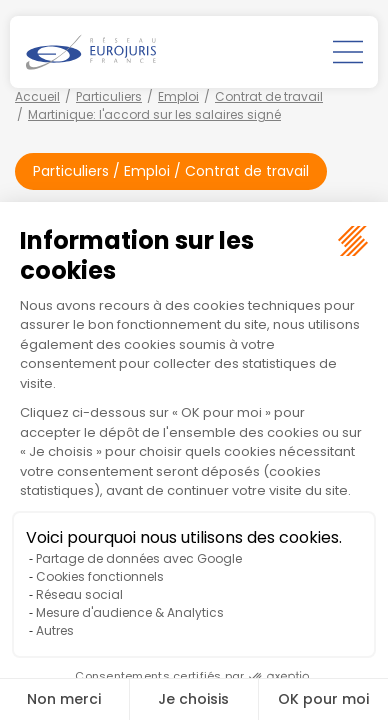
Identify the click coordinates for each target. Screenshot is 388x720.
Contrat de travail (269, 96)
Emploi (178, 96)
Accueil (37, 96)
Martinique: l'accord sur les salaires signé (154, 114)
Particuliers (109, 96)
